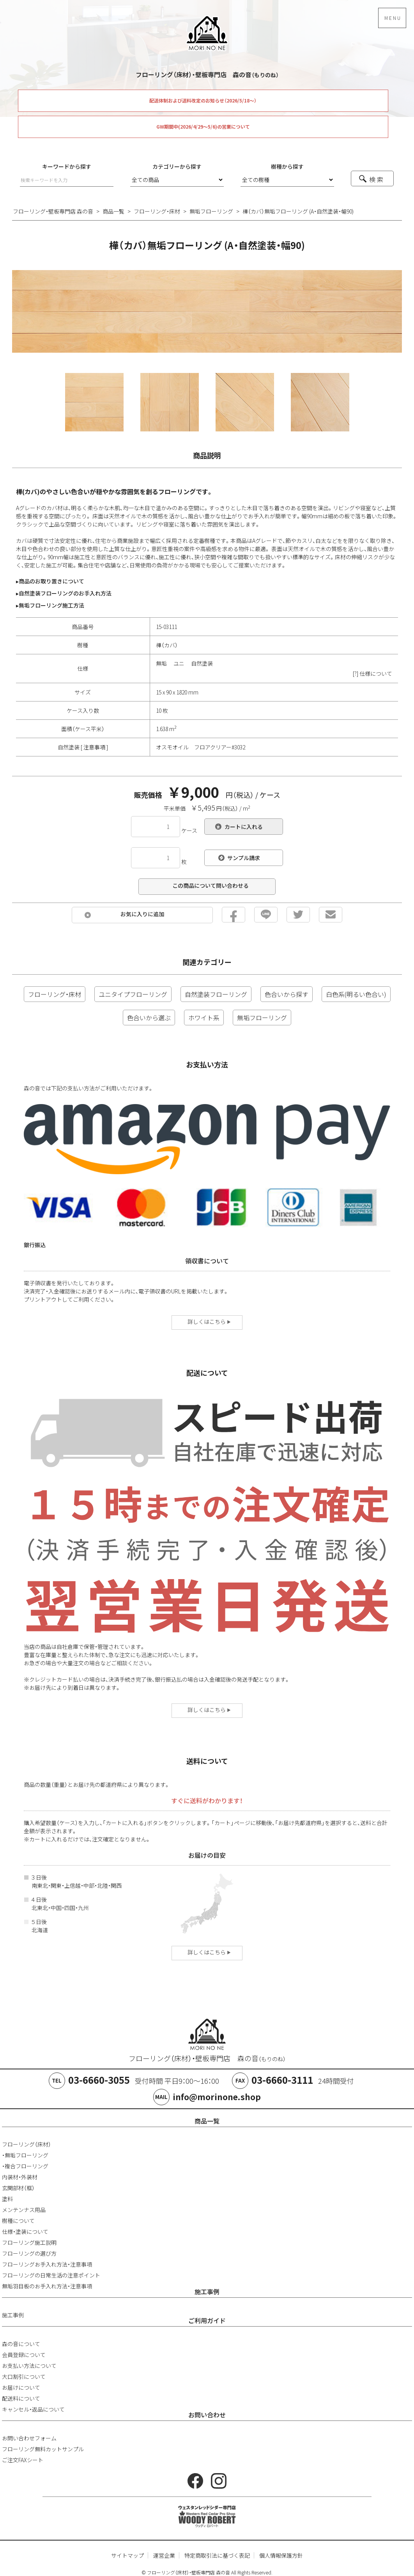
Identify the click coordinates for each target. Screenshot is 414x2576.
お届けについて (21, 2387)
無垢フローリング (262, 1017)
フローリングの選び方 (29, 2253)
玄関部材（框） (18, 2188)
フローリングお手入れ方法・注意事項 (47, 2264)
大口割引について (24, 2376)
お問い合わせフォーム (29, 2438)
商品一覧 (207, 2120)
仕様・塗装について (25, 2231)
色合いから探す (286, 994)
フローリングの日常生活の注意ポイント (51, 2275)
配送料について (21, 2398)
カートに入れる (244, 826)
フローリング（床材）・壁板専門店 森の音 (207, 2058)
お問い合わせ (207, 2414)
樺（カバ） (167, 645)
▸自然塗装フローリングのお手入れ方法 (63, 593)
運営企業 (164, 2555)
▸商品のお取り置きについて (50, 581)
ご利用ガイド (207, 2320)
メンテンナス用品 (24, 2210)
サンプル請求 (243, 858)
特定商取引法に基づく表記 (217, 2555)
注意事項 (94, 747)
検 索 (376, 179)
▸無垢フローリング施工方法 (50, 605)
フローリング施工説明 (29, 2242)
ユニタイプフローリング (133, 994)
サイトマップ (127, 2555)
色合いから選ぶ (149, 1017)
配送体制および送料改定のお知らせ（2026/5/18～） (203, 100)
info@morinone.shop (217, 2097)
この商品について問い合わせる (210, 885)
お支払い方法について (29, 2365)
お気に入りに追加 (142, 914)
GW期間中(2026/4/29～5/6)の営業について (203, 126)
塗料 (7, 2199)
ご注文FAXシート (22, 2460)
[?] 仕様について (372, 673)
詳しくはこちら (209, 1321)
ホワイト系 (203, 1017)
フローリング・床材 (54, 994)
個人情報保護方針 (281, 2555)
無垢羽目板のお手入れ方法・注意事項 (47, 2286)
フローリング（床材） (26, 2144)
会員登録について (24, 2355)
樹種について (18, 2220)
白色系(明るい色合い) (356, 994)
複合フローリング (26, 2166)
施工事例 (207, 2291)
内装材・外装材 (19, 2177)
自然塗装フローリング (216, 994)
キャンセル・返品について (33, 2409)
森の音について (21, 2344)
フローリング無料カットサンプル (43, 2449)
